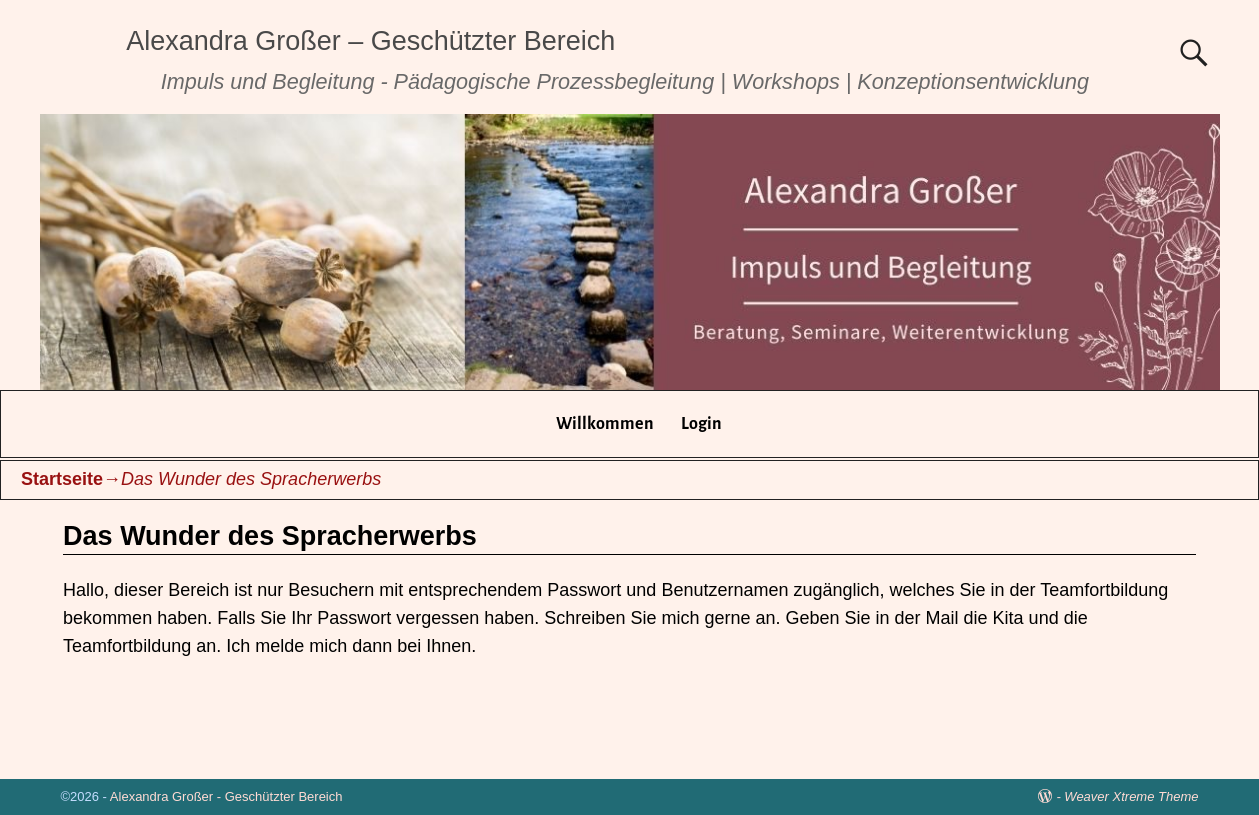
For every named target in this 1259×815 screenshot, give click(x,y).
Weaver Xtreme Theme (1131, 796)
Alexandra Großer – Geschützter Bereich (370, 41)
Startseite (62, 479)
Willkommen (605, 424)
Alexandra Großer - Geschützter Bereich (226, 796)
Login (701, 424)
